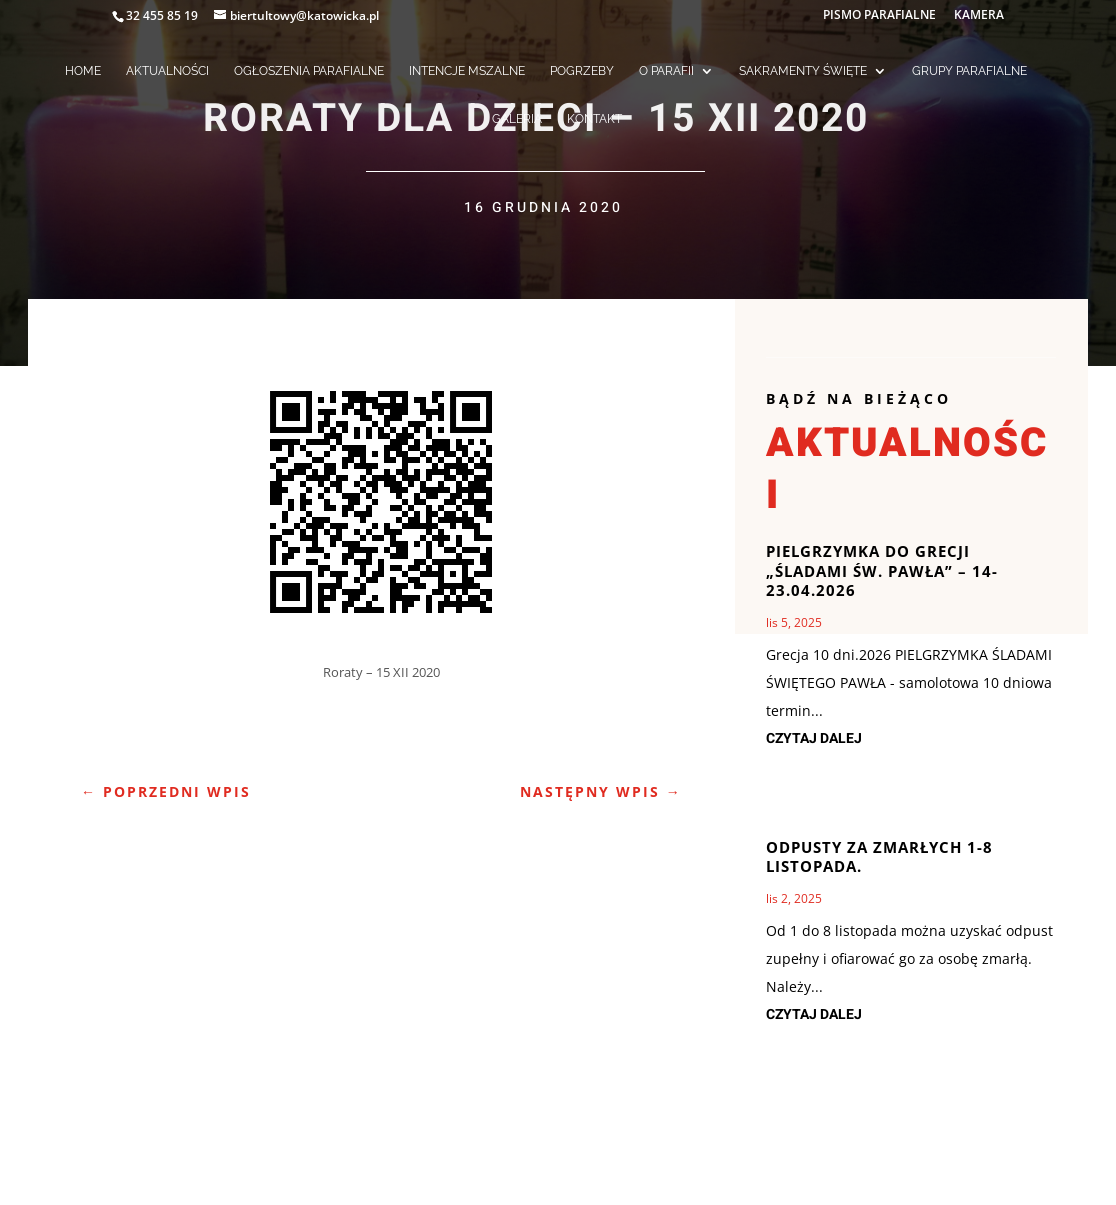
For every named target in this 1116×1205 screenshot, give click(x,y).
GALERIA (517, 119)
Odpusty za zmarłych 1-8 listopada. (879, 857)
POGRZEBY (582, 71)
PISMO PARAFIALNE (879, 16)
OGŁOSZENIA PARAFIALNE (309, 71)
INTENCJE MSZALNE (467, 71)
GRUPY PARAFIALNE (969, 71)
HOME (83, 71)
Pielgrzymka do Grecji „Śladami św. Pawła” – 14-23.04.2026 (882, 570)
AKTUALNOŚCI (167, 71)
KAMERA (979, 16)
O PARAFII (666, 71)
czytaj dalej (814, 738)
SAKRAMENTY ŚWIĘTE (803, 71)
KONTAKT (594, 119)
